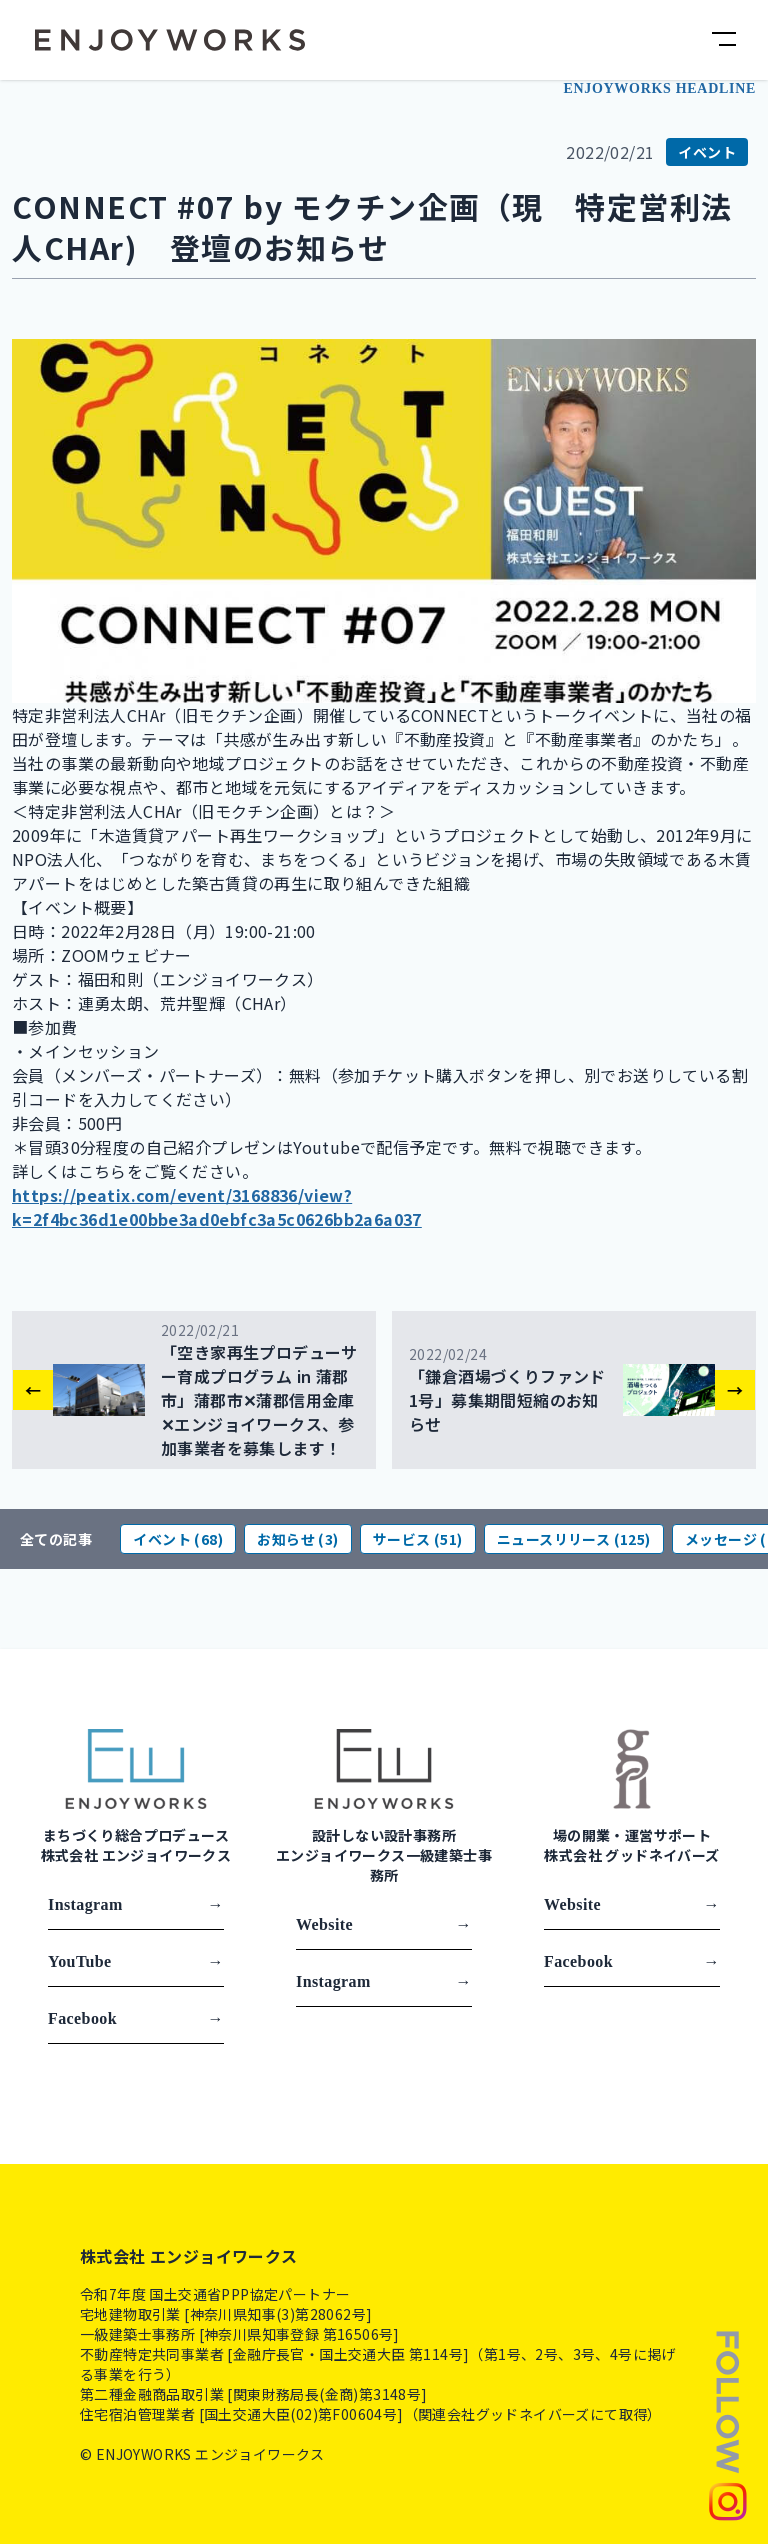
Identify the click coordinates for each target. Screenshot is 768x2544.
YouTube (136, 1962)
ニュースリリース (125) (574, 1539)
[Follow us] (728, 2424)
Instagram (136, 1905)
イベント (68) (178, 1539)
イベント (707, 152)
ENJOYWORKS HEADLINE (659, 88)
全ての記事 (56, 1539)
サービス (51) (418, 1539)
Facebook (136, 2019)
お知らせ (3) (297, 1539)
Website (384, 1925)
